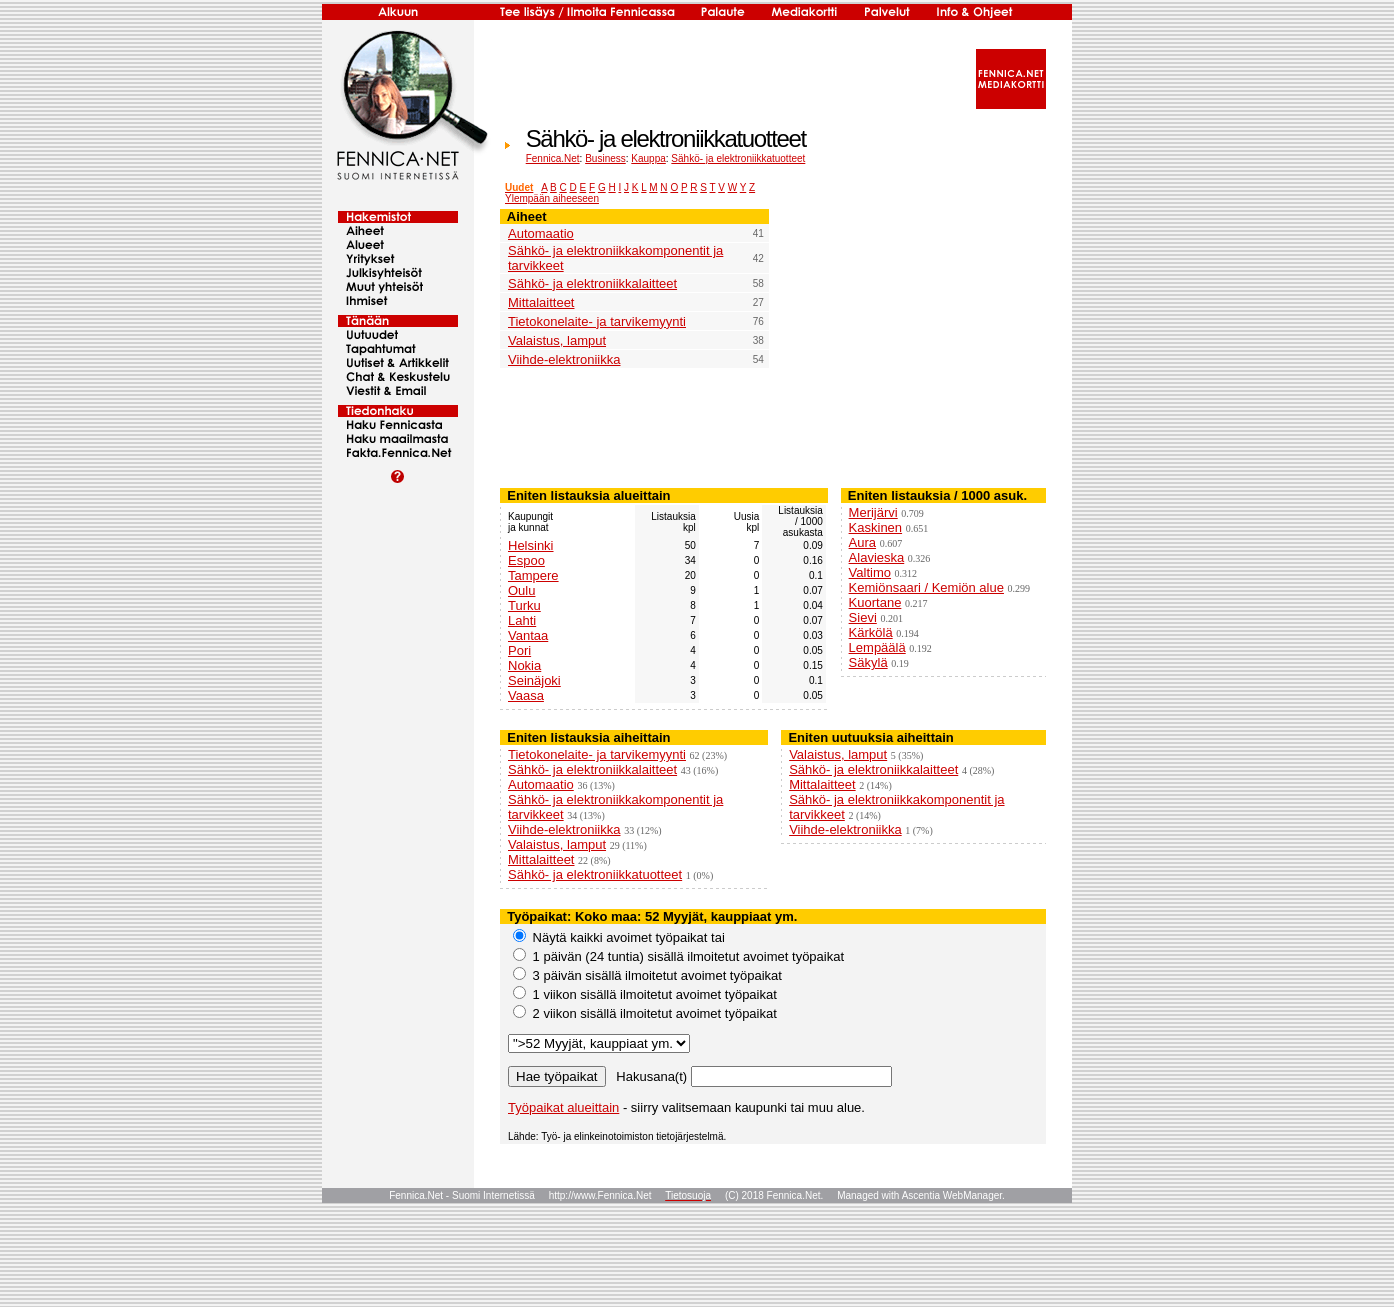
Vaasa (526, 695)
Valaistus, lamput (557, 340)
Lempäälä (877, 647)
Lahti (522, 620)
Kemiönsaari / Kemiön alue (926, 587)
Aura (862, 542)
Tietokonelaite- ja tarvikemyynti (597, 321)
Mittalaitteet (541, 302)
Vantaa (528, 635)
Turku (524, 605)
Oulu (521, 590)
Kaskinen (875, 527)
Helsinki (531, 545)
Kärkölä (871, 632)
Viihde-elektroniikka (564, 359)
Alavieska (877, 557)
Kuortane (875, 602)
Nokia (524, 665)
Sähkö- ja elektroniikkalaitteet (592, 283)
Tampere (533, 575)
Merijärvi (873, 512)
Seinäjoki (534, 680)
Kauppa (648, 158)
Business (605, 158)
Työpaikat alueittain (563, 1107)
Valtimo (870, 572)
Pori (519, 650)
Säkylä (868, 662)
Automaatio (541, 233)
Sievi (863, 617)
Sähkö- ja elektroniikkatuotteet (738, 158)
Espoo (526, 560)
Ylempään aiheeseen (552, 198)
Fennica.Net (553, 158)
